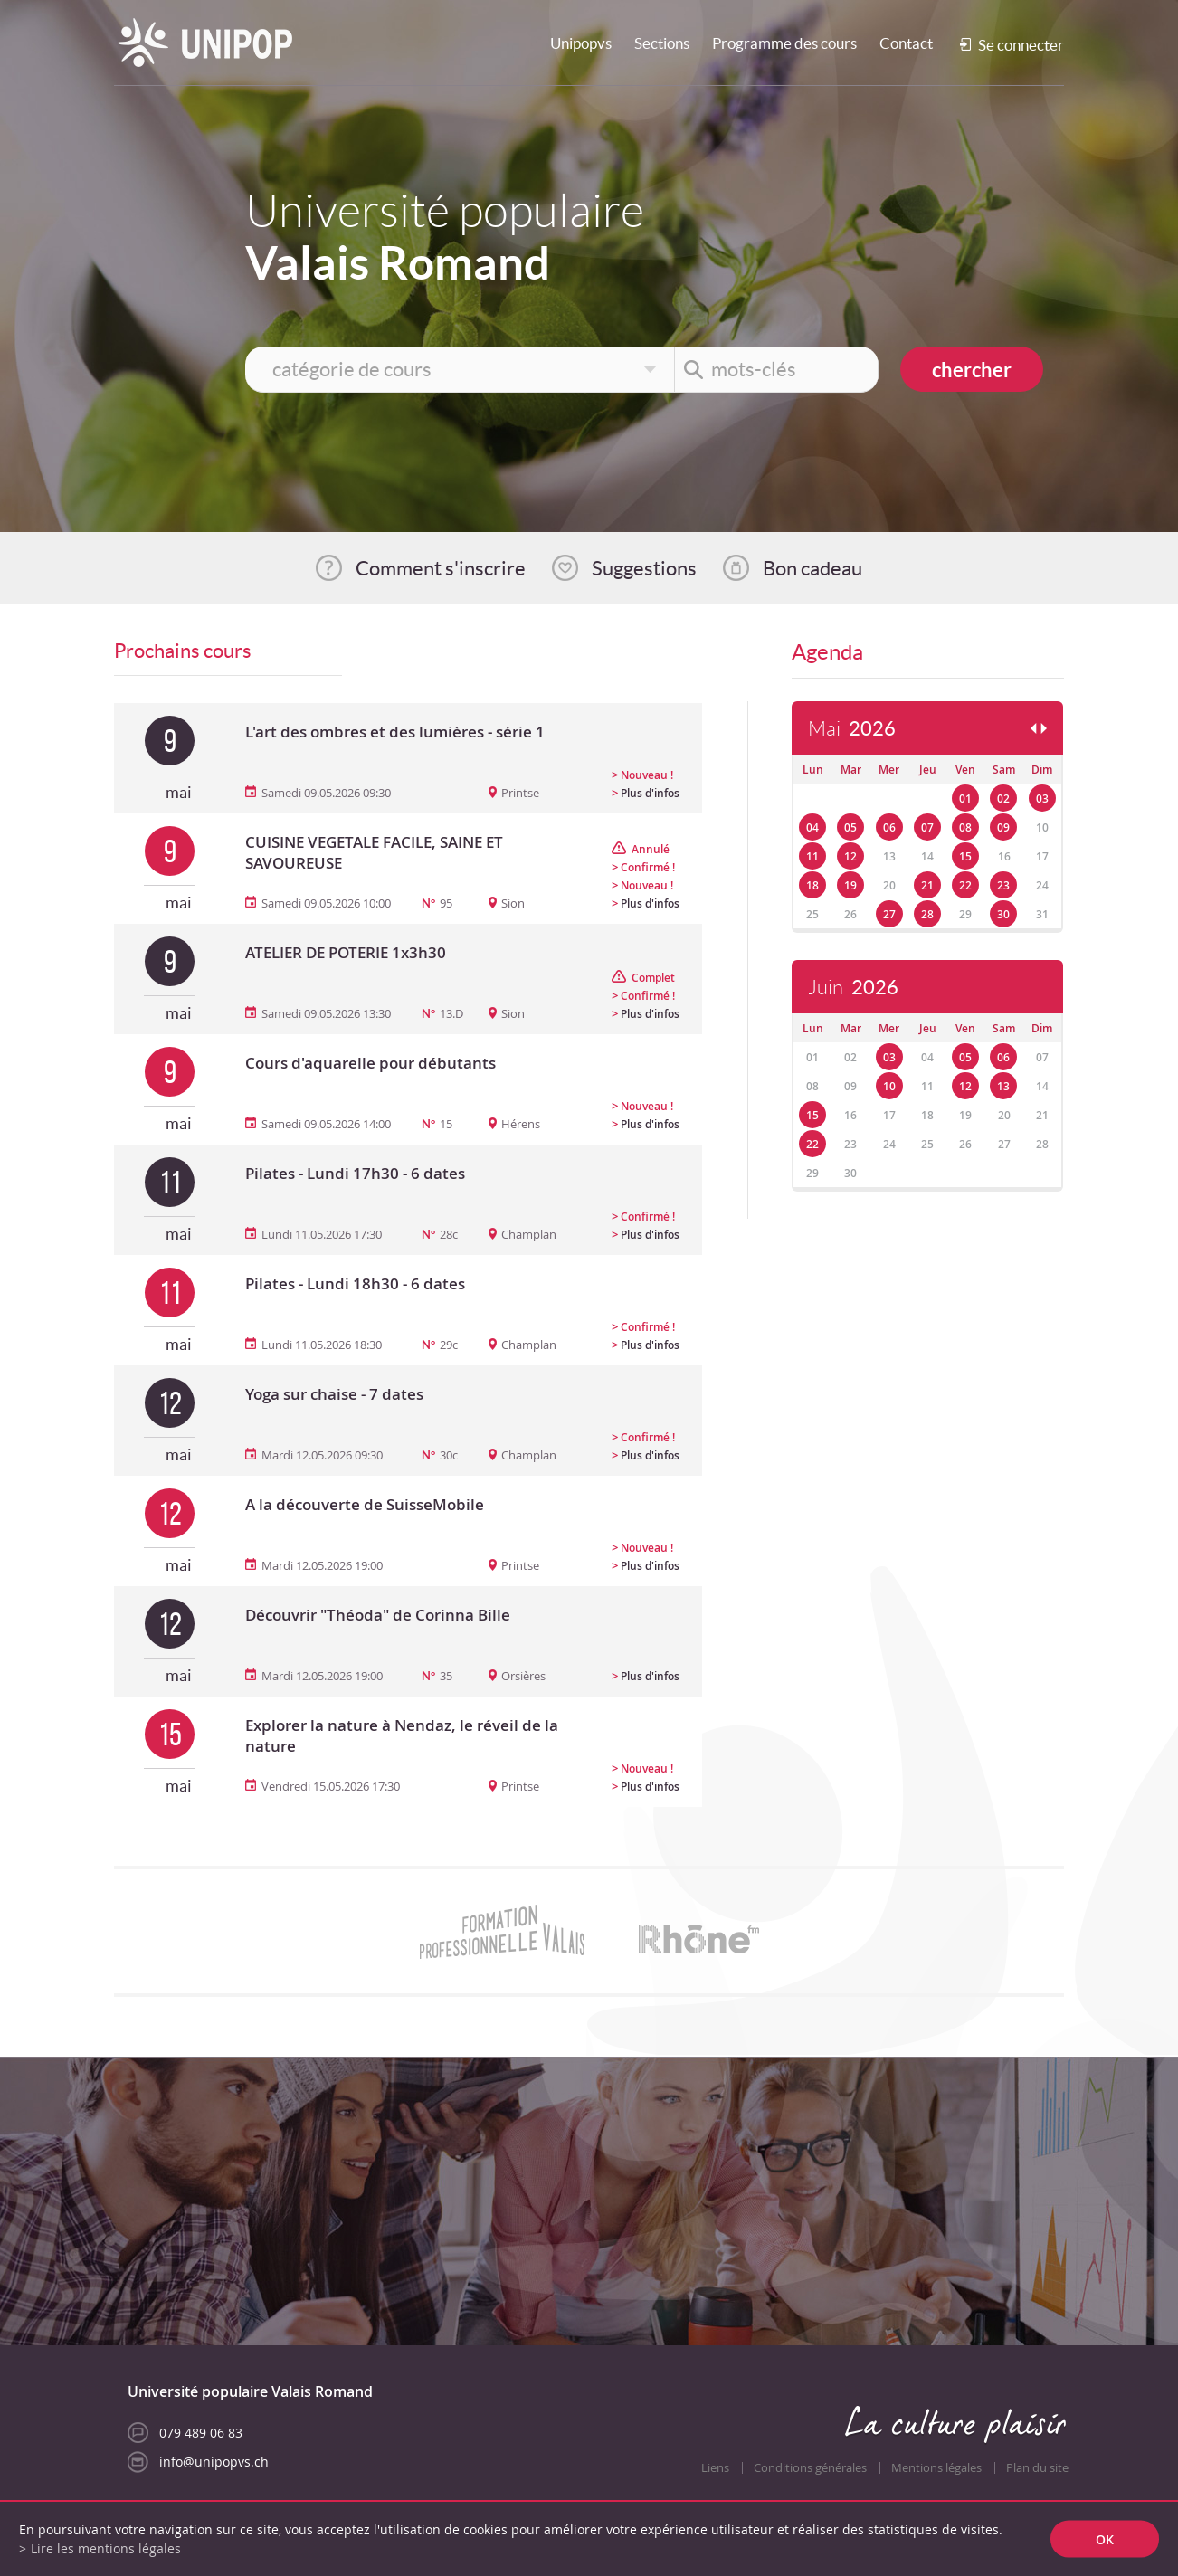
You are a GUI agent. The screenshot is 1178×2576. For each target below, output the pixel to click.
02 (1003, 798)
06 (889, 827)
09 (1003, 827)
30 (1003, 914)
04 (812, 827)
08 (965, 827)
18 (812, 885)
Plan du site (1037, 2468)
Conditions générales (810, 2468)
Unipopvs (581, 43)
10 (889, 1086)
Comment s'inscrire (441, 568)
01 (965, 798)
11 (812, 856)
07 (927, 827)
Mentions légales (936, 2468)
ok (1105, 2539)
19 (850, 885)
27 (889, 914)
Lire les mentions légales (106, 2548)
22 (965, 885)
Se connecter (1021, 44)
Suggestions (644, 568)
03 (1042, 798)
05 (850, 827)
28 (927, 914)
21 (927, 885)
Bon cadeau (812, 568)
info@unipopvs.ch (214, 2461)
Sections (661, 43)
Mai (852, 729)
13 (1003, 1086)
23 (1003, 885)
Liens (715, 2468)
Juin (853, 987)
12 (850, 856)
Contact (906, 43)
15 (965, 856)
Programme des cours (784, 43)
